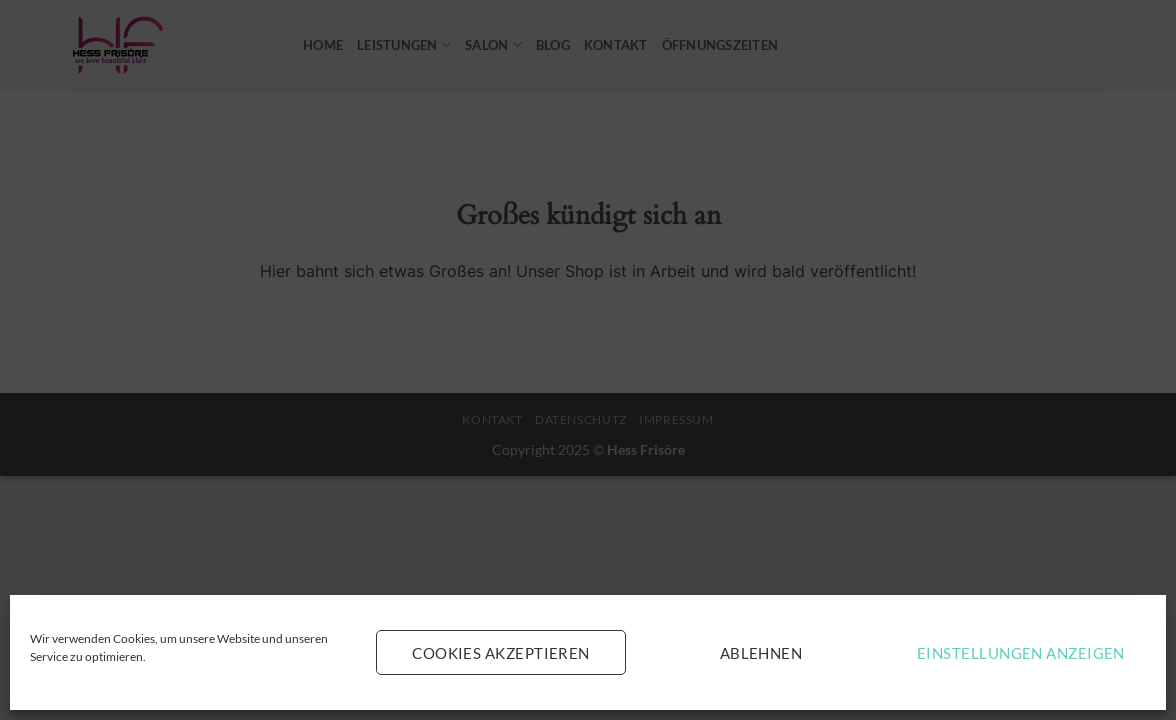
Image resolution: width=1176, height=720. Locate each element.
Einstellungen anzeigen (1021, 653)
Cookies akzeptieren (501, 653)
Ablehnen (761, 653)
